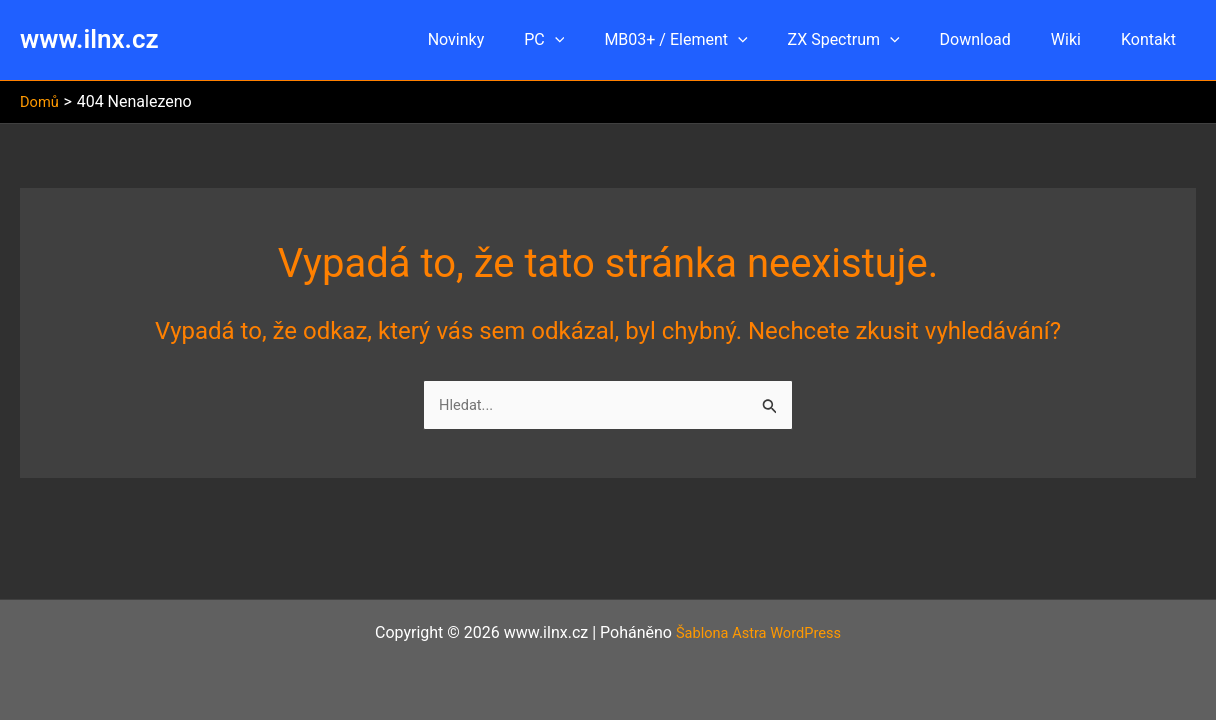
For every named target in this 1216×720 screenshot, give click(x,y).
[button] (599, 40)
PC (588, 40)
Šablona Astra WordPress (758, 632)
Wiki (1078, 39)
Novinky (508, 39)
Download (995, 39)
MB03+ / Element (711, 40)
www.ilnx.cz (89, 39)
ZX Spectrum (872, 40)
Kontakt (1152, 39)
